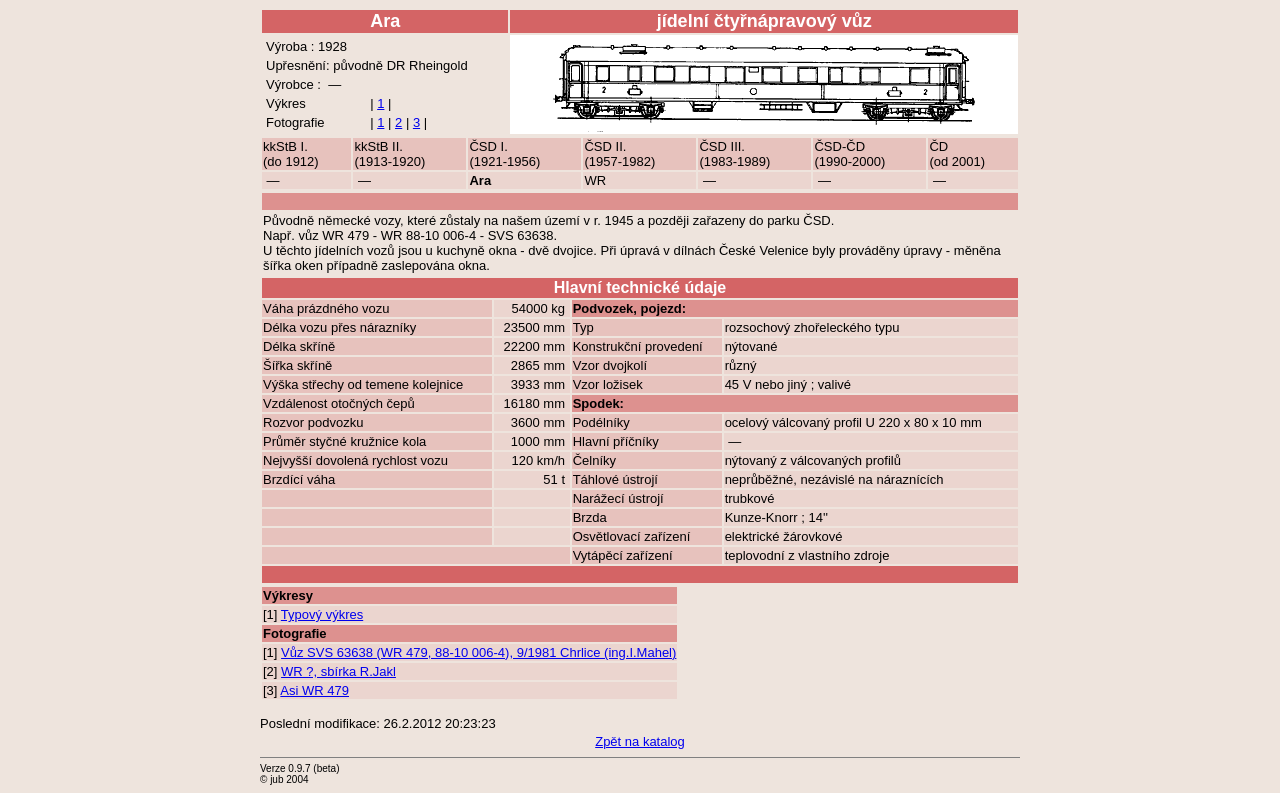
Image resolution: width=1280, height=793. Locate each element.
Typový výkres (322, 614)
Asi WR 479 (314, 690)
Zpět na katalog (640, 741)
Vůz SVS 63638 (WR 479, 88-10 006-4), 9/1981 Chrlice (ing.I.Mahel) (478, 652)
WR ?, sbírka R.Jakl (338, 671)
